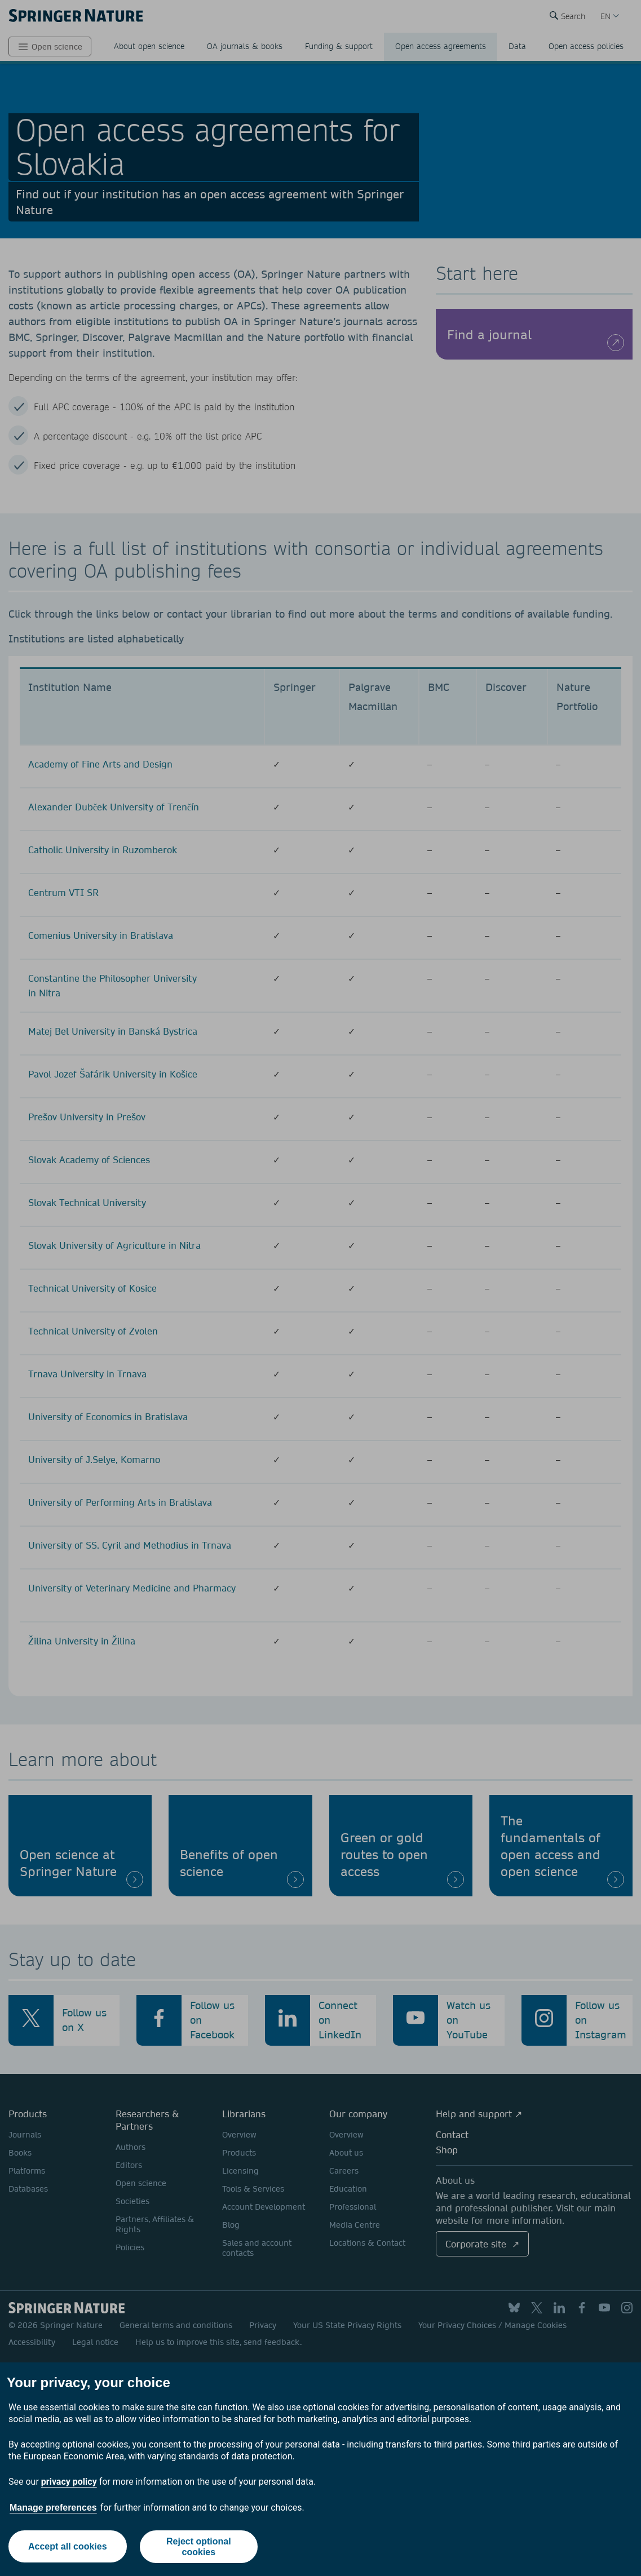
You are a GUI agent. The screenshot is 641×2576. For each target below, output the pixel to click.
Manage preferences (53, 2507)
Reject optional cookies (198, 2547)
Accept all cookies (67, 2546)
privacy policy (69, 2481)
